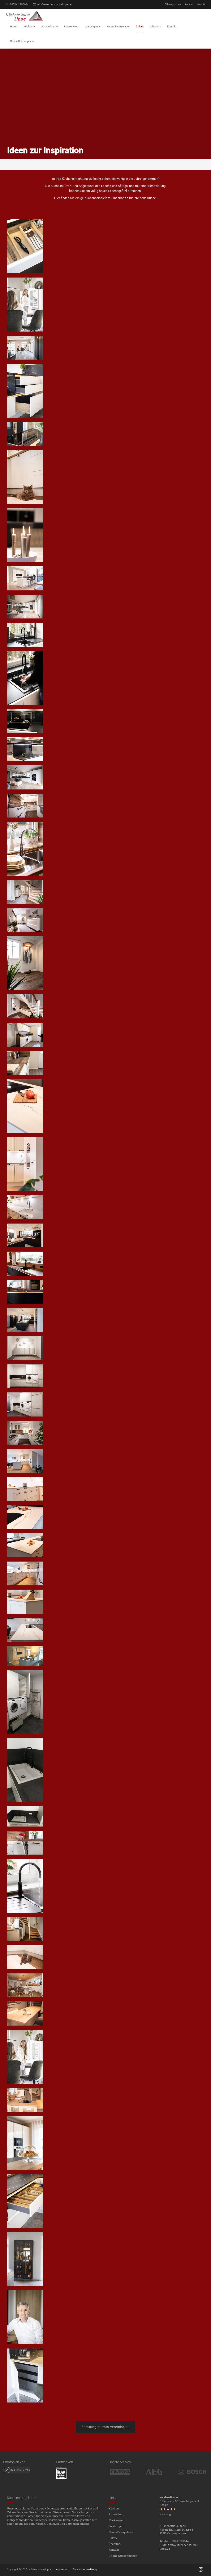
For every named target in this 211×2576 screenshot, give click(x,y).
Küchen (114, 2508)
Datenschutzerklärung (85, 2569)
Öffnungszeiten (173, 4)
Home (13, 26)
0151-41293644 (17, 4)
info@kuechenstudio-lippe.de (52, 4)
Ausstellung (116, 2514)
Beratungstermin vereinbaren (105, 2427)
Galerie (113, 2538)
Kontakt (201, 4)
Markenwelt (117, 2520)
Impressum (62, 2569)
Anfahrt (189, 4)
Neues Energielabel (121, 2532)
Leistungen (116, 2526)
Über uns (114, 2544)
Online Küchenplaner (123, 2556)
